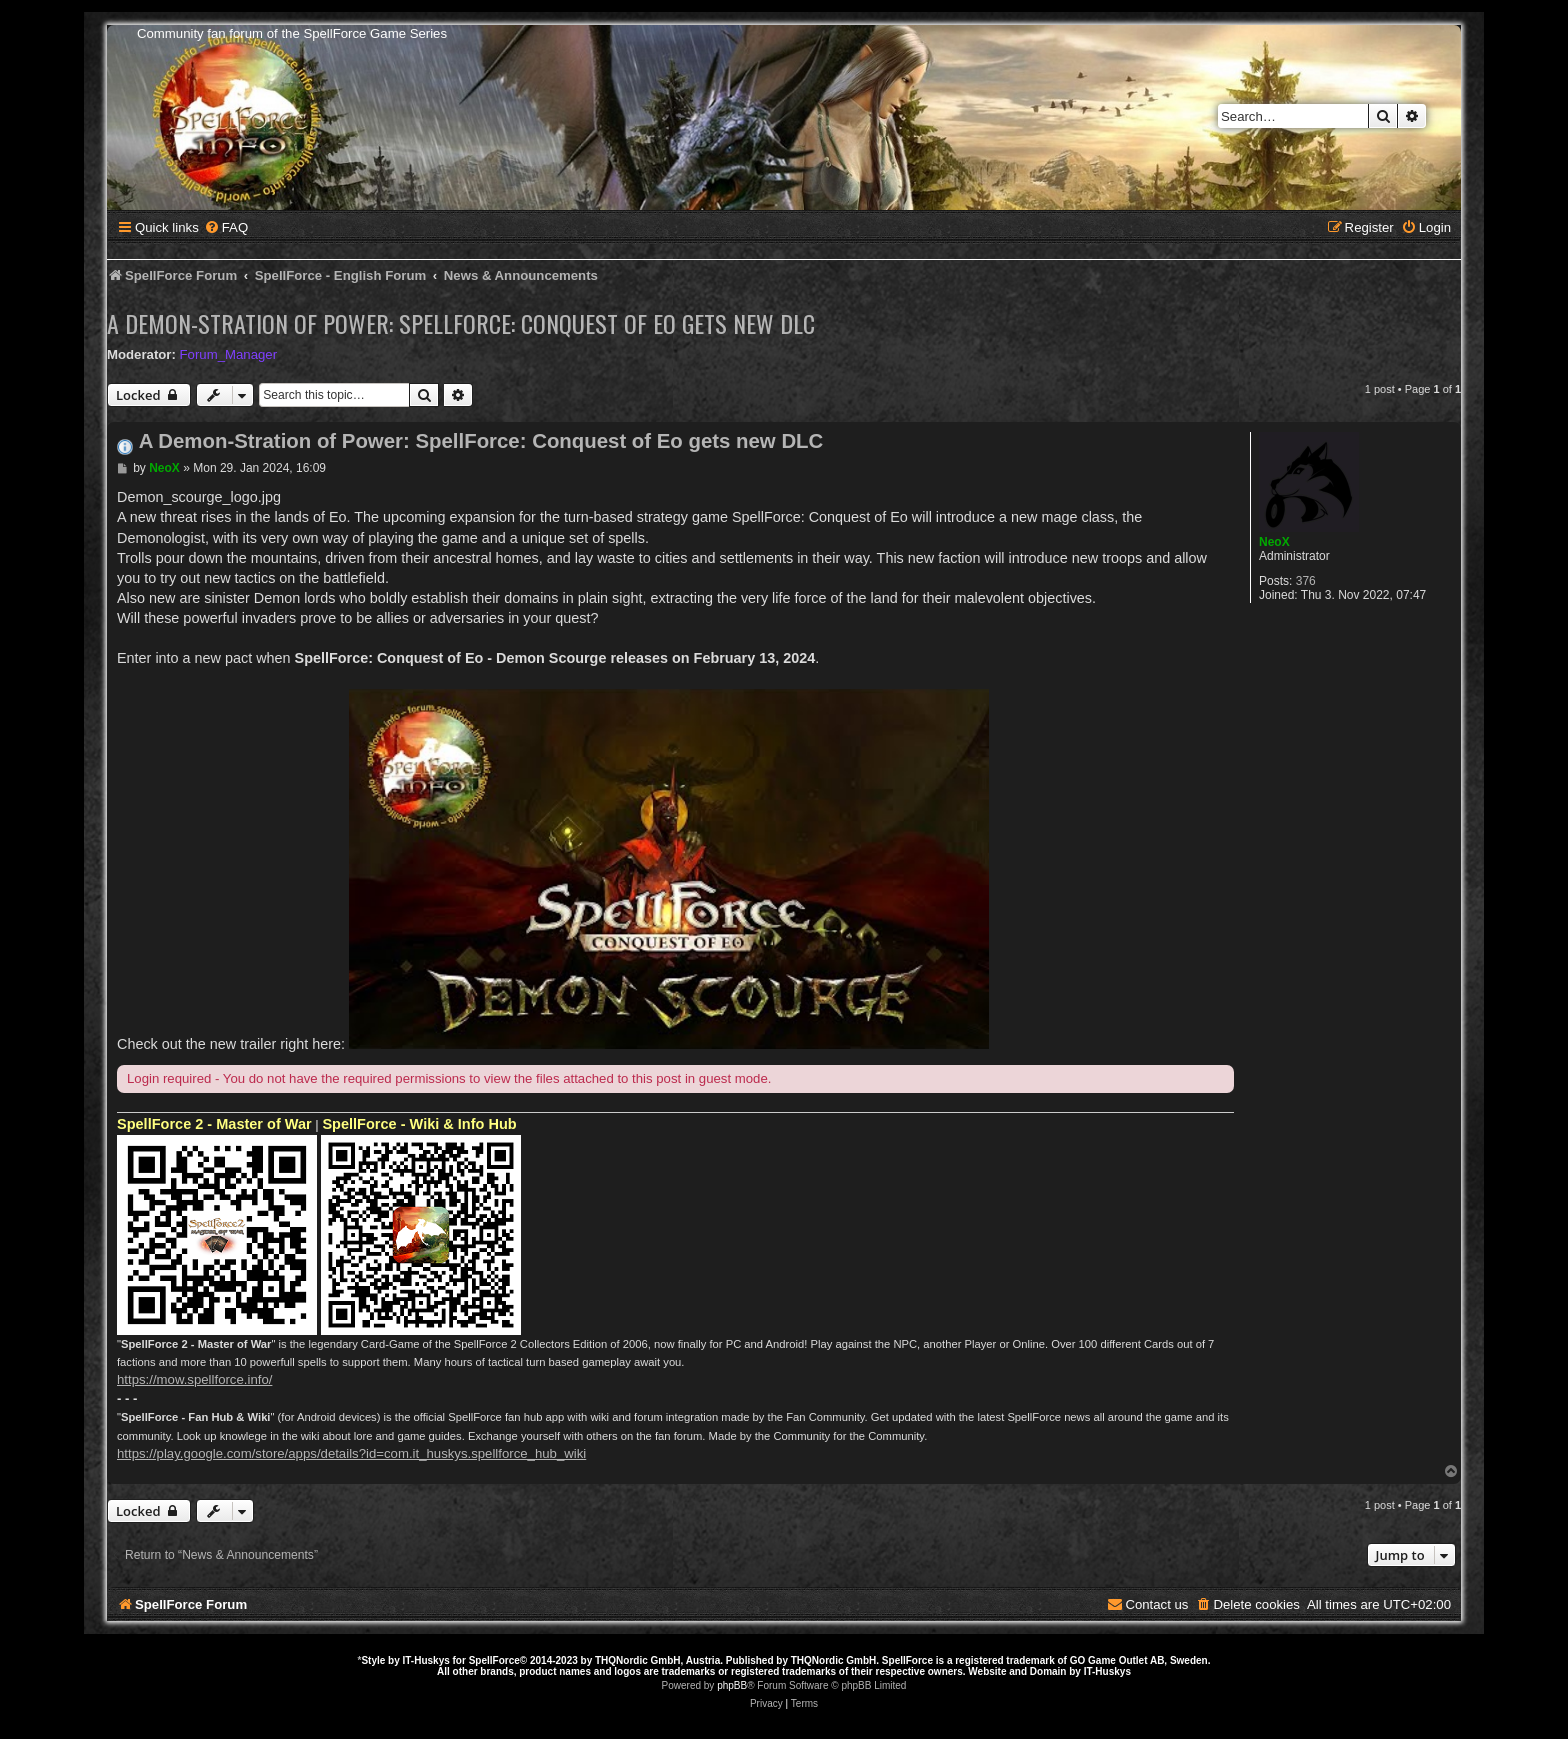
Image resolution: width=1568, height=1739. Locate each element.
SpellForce (494, 1660)
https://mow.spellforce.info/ (194, 1379)
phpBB (732, 1685)
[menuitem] (226, 227)
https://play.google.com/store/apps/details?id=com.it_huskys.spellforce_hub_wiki (351, 1453)
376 (1306, 581)
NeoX (1274, 542)
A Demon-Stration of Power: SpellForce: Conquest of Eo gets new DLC (461, 323)
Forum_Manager (228, 354)
